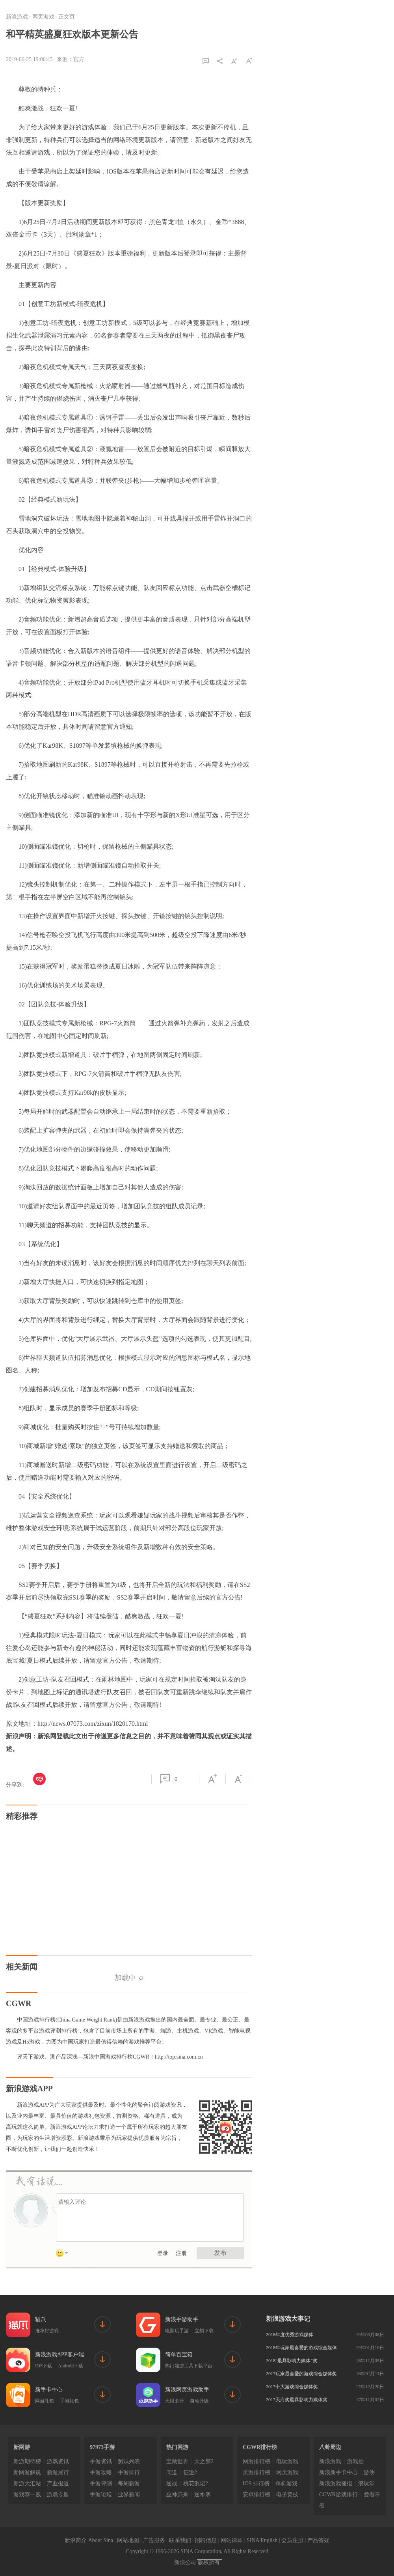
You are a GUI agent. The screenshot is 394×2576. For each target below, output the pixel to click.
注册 (181, 2253)
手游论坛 (101, 2495)
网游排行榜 (256, 2461)
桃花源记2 (195, 2483)
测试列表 (129, 2461)
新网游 (21, 2447)
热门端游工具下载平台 (188, 2366)
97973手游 (102, 2447)
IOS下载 (43, 2366)
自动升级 (199, 2401)
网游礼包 (44, 2401)
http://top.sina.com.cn (179, 2057)
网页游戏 (43, 17)
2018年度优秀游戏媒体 (289, 2334)
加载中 (129, 1978)
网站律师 (232, 2540)
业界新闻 (129, 2495)
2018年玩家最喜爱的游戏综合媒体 (301, 2347)
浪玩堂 (366, 2483)
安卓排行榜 (256, 2495)
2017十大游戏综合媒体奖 (292, 2386)
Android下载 (70, 2366)
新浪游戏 (17, 17)
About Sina (100, 2540)
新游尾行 (58, 2472)
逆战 (171, 2483)
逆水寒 (202, 2495)
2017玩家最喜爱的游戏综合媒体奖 (301, 2373)
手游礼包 (69, 2401)
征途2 (190, 2472)
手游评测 (101, 2483)
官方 (78, 59)
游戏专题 (58, 2495)
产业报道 (58, 2483)
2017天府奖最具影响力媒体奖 (296, 2399)
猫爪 (40, 2319)
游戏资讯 (58, 2461)
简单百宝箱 (179, 2355)
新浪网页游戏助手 (187, 2390)
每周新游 (129, 2483)
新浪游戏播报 (335, 2483)
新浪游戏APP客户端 (59, 2355)
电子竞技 (287, 2495)
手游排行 (129, 2472)
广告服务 (154, 2540)
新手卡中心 (49, 2390)
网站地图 (128, 2540)
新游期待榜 (27, 2461)
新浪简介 (76, 2540)
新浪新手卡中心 (338, 2472)
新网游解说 (27, 2472)
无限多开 (174, 2401)
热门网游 (177, 2447)
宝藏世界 (177, 2461)
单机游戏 (286, 2483)
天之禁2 (204, 2461)
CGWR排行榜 (260, 2447)
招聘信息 (206, 2540)
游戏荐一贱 (27, 2495)
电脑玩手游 (177, 2330)
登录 (162, 2253)
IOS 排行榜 (256, 2483)
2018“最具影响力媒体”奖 (292, 2360)
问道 (171, 2472)
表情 (64, 2254)
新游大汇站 (27, 2483)
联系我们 (180, 2540)
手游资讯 (101, 2461)
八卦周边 (330, 2447)
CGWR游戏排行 (338, 2495)
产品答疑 (318, 2540)
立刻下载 (204, 2330)
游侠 (369, 2472)
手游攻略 (101, 2472)
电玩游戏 (287, 2461)
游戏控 (355, 2461)
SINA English (262, 2540)
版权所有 (209, 2562)
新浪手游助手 (181, 2319)
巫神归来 (177, 2495)
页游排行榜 (256, 2472)
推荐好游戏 (47, 2330)
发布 (220, 2252)
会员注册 (292, 2540)
